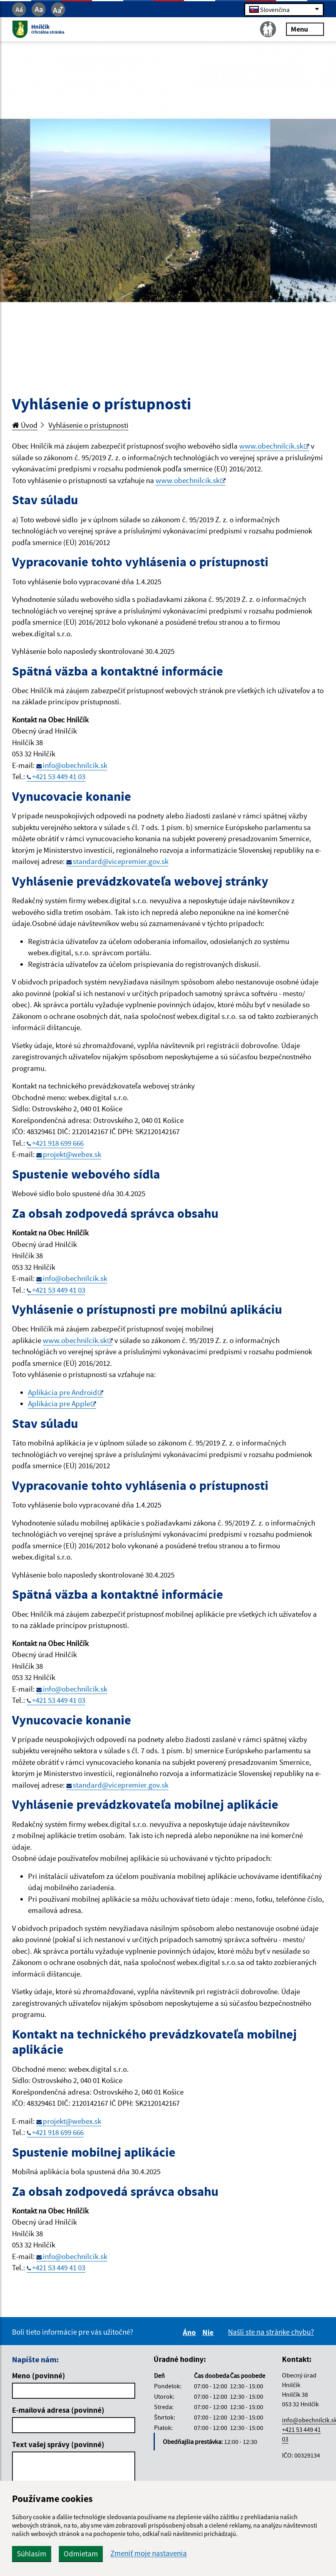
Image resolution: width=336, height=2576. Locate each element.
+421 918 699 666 (58, 1143)
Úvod (25, 425)
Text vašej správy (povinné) (58, 2444)
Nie (209, 2332)
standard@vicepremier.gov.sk (120, 861)
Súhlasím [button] (31, 2553)
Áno (190, 2332)
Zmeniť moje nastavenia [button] (148, 2553)
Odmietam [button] (81, 2553)
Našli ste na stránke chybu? (271, 2332)
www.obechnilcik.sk (271, 446)
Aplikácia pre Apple (59, 1403)
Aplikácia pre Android (62, 1392)
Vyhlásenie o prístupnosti (88, 425)
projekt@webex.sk (72, 1154)
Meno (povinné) (38, 2375)
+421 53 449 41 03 (58, 776)
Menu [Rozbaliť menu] (305, 29)
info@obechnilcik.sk (75, 765)
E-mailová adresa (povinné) (58, 2410)
